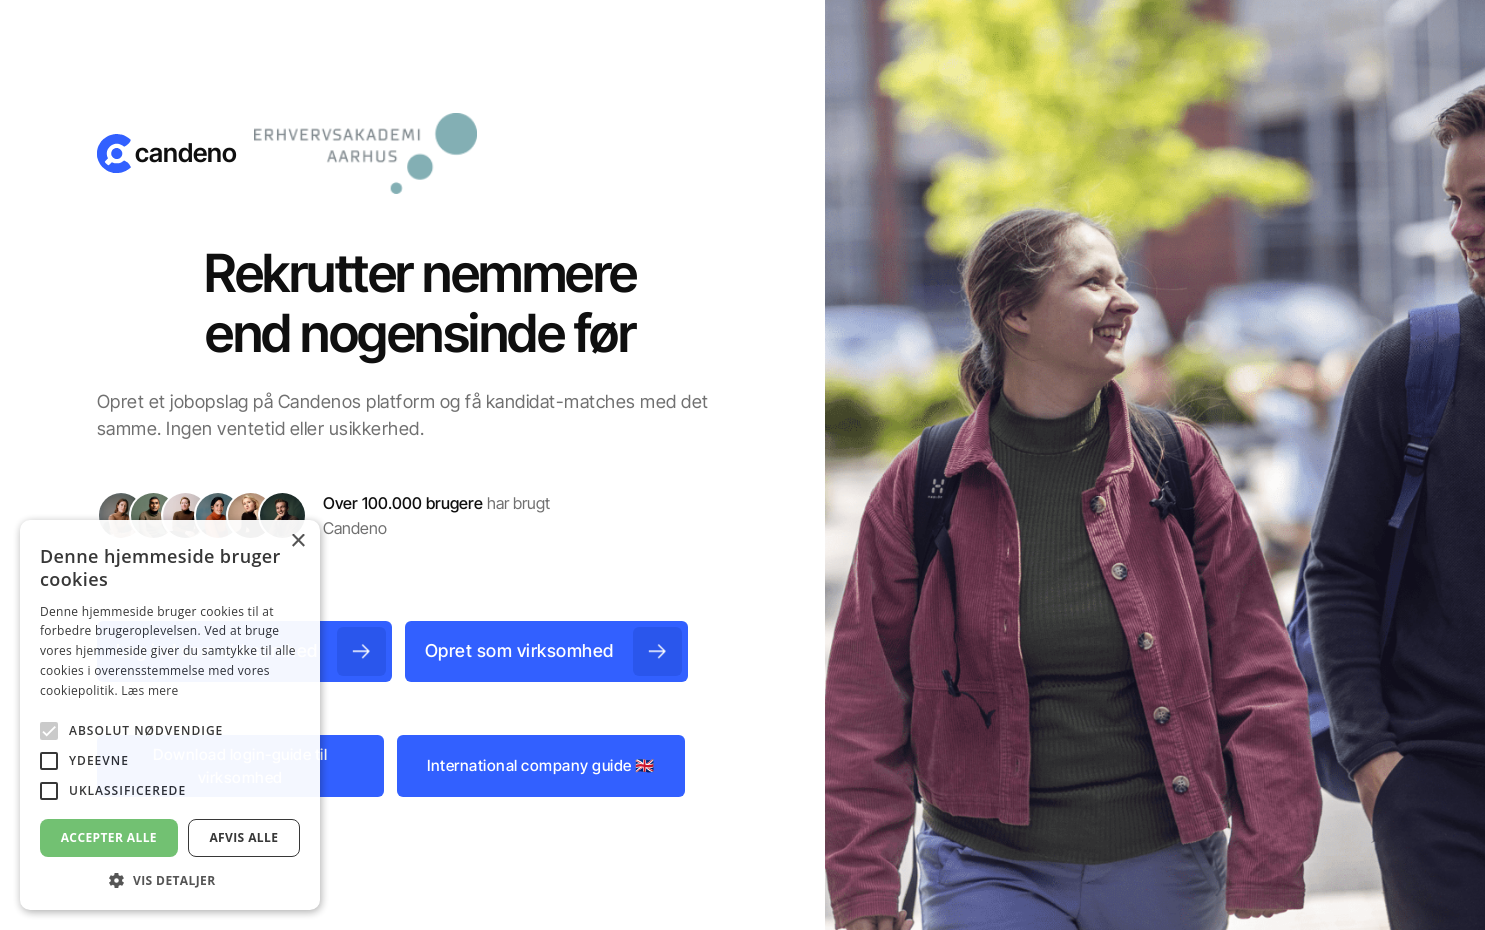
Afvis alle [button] (243, 837)
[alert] (170, 715)
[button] (170, 880)
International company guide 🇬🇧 (541, 765)
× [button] (297, 541)
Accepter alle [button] (109, 837)
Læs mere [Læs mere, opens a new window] (149, 690)
